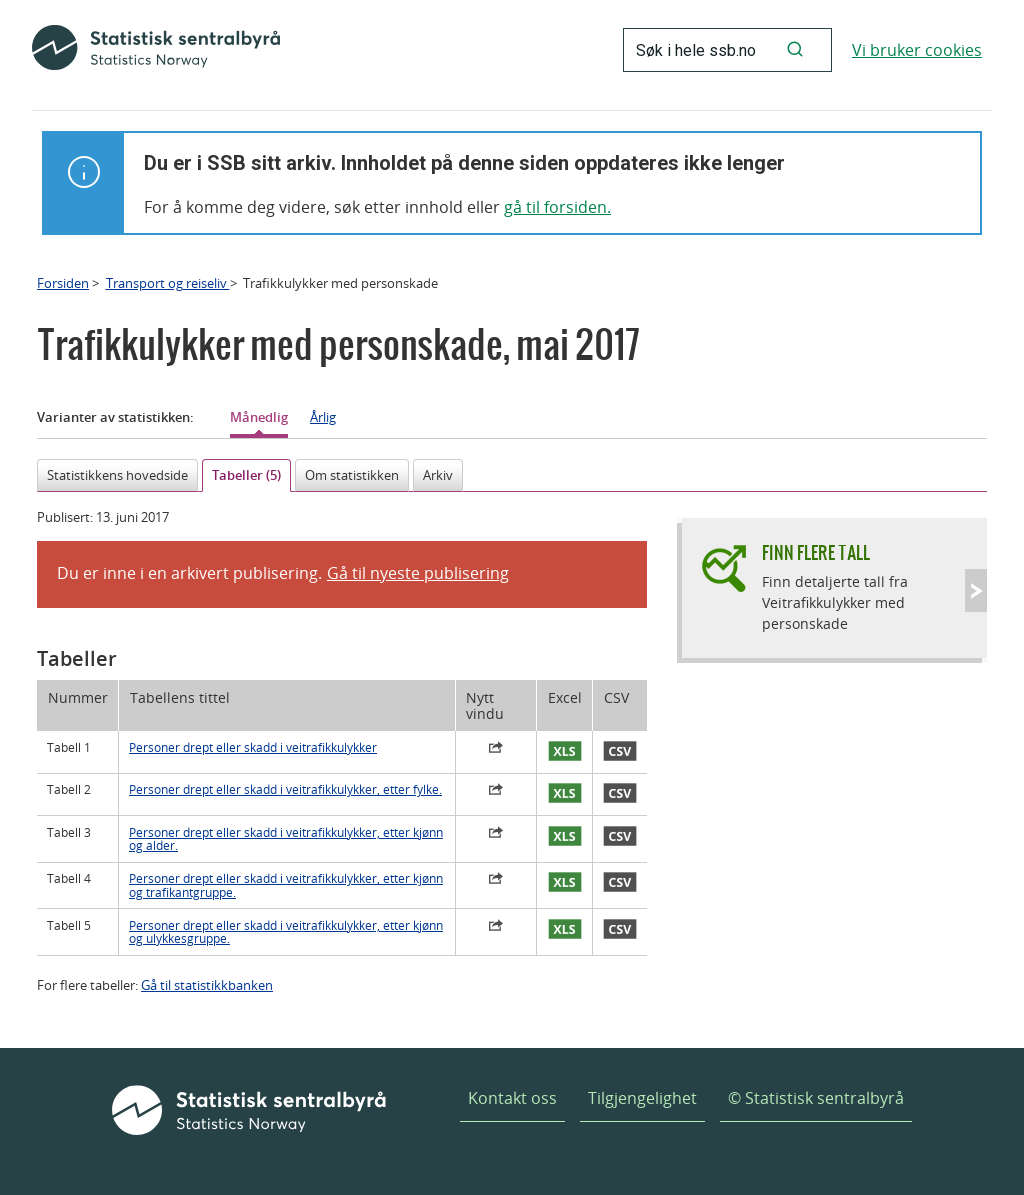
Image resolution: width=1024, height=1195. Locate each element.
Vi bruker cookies (917, 50)
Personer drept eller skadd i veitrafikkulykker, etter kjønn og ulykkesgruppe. (286, 932)
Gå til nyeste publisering (418, 573)
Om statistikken (352, 475)
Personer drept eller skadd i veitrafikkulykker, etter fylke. (285, 789)
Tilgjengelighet (642, 1098)
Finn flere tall (816, 552)
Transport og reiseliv (168, 283)
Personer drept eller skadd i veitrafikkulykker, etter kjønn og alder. (286, 839)
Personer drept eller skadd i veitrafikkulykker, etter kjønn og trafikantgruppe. (286, 885)
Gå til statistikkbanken (207, 985)
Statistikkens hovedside (117, 475)
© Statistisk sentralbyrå (816, 1098)
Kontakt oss (512, 1098)
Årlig (323, 417)
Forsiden (63, 283)
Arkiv (438, 475)
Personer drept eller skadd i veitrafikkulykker (253, 747)
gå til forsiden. (557, 207)
